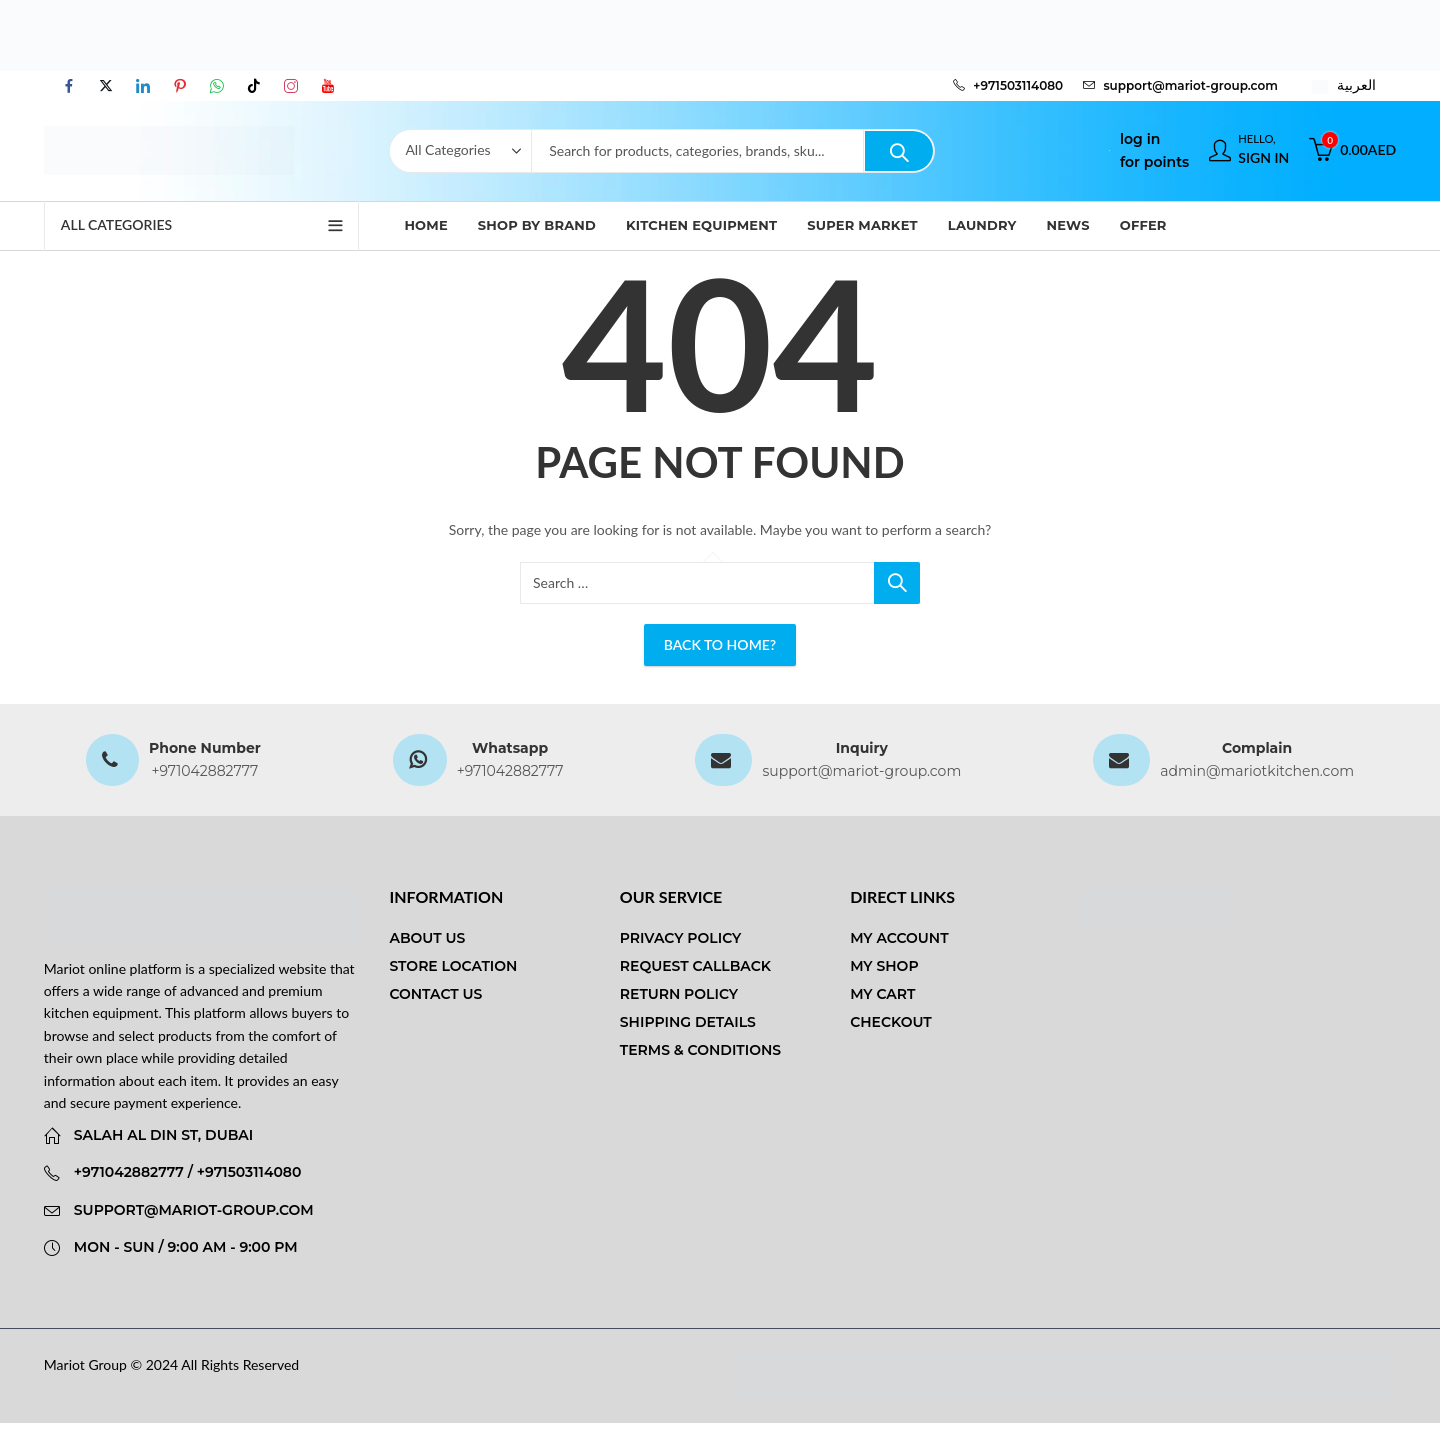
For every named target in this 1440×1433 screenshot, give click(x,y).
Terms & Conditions (700, 1050)
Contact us (435, 994)
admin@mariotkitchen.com (1257, 771)
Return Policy (679, 994)
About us (427, 938)
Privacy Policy (681, 938)
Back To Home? (720, 644)
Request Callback (695, 966)
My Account (899, 938)
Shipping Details (688, 1022)
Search (899, 151)
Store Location (453, 966)
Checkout (891, 1022)
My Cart (882, 994)
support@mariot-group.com (861, 771)
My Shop (884, 966)
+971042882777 (204, 771)
